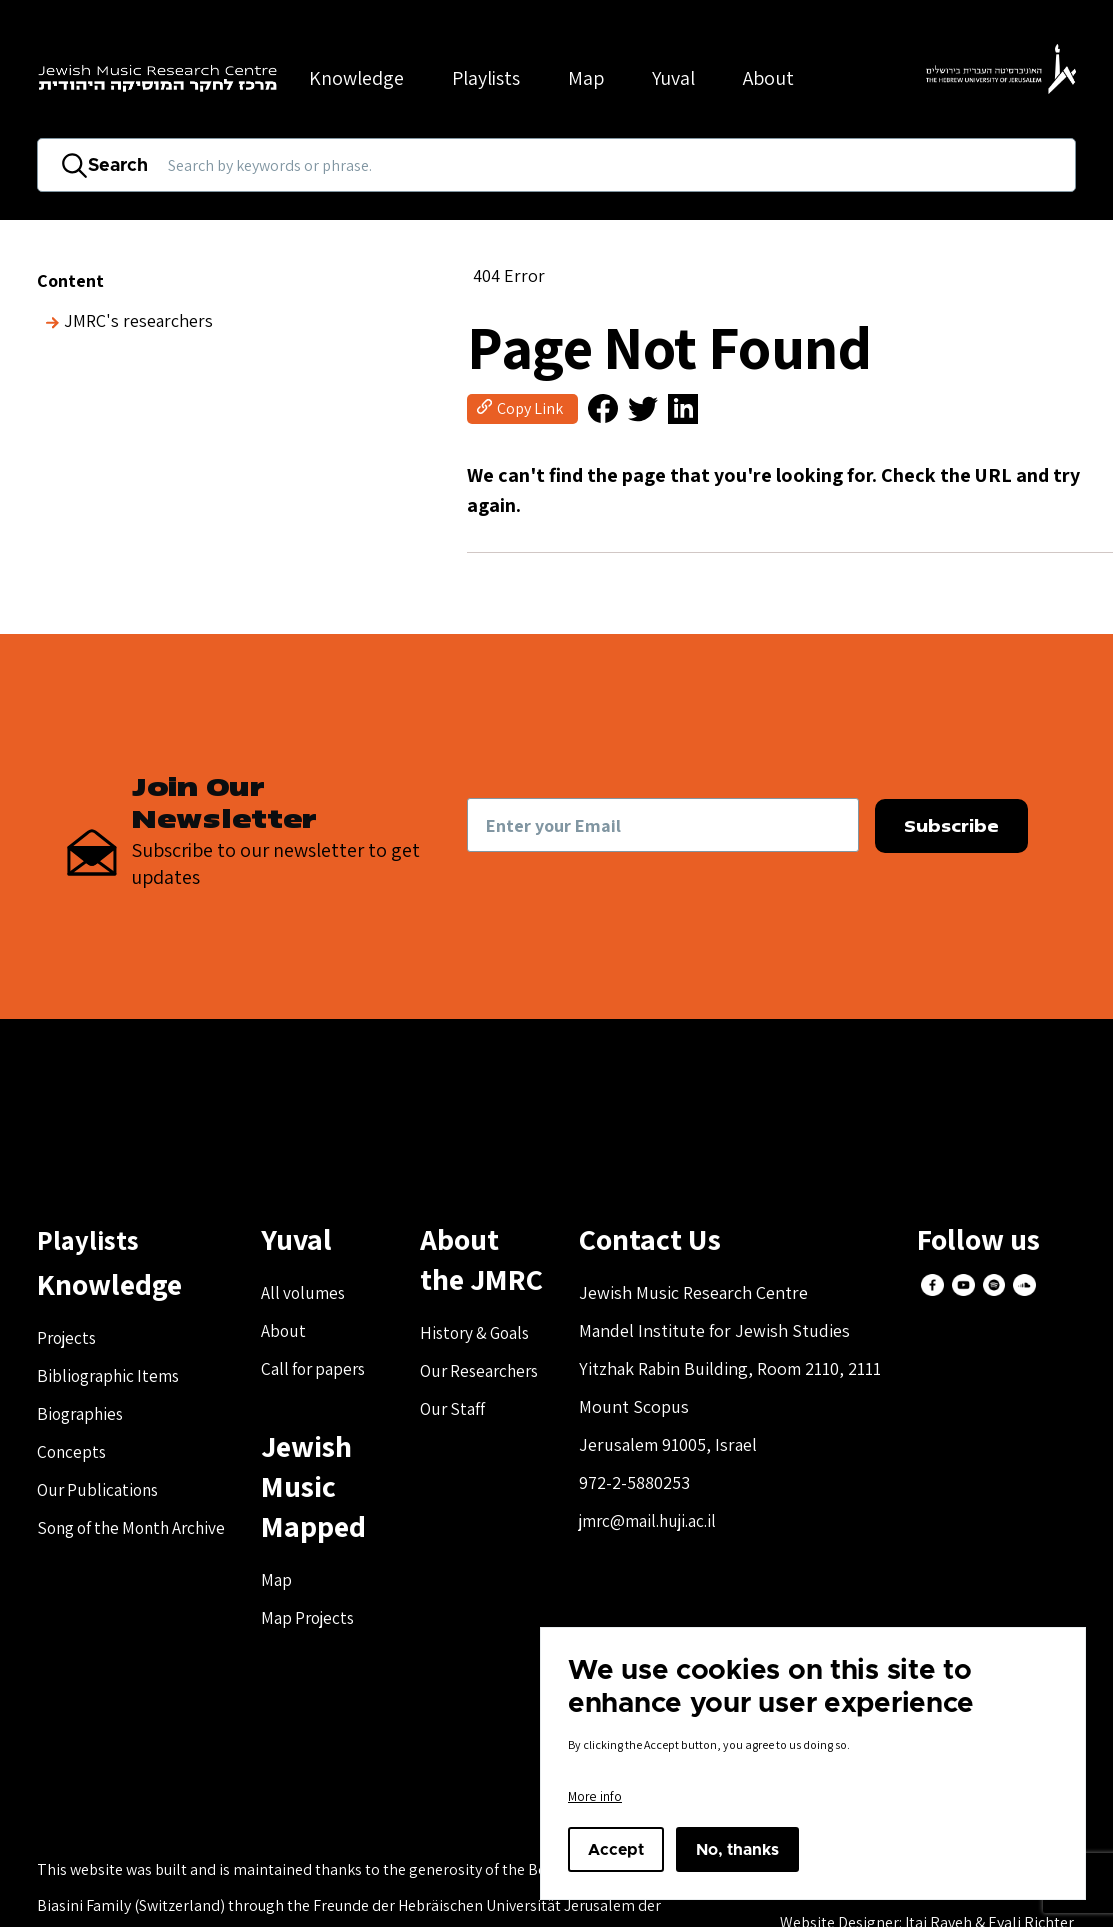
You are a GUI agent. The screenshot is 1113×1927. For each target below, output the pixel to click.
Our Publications (100, 1492)
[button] (592, 410)
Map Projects (324, 1620)
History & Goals (485, 1335)
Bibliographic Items (111, 1378)
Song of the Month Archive (138, 1530)
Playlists (486, 78)
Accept (616, 1850)
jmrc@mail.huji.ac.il (661, 1523)
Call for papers (330, 1371)
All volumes (318, 1295)
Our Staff (460, 1411)
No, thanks (737, 1850)
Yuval (673, 78)
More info (595, 1796)
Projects (69, 1340)
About (298, 1333)
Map (586, 78)
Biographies (82, 1416)
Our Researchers (489, 1373)
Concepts (73, 1454)
